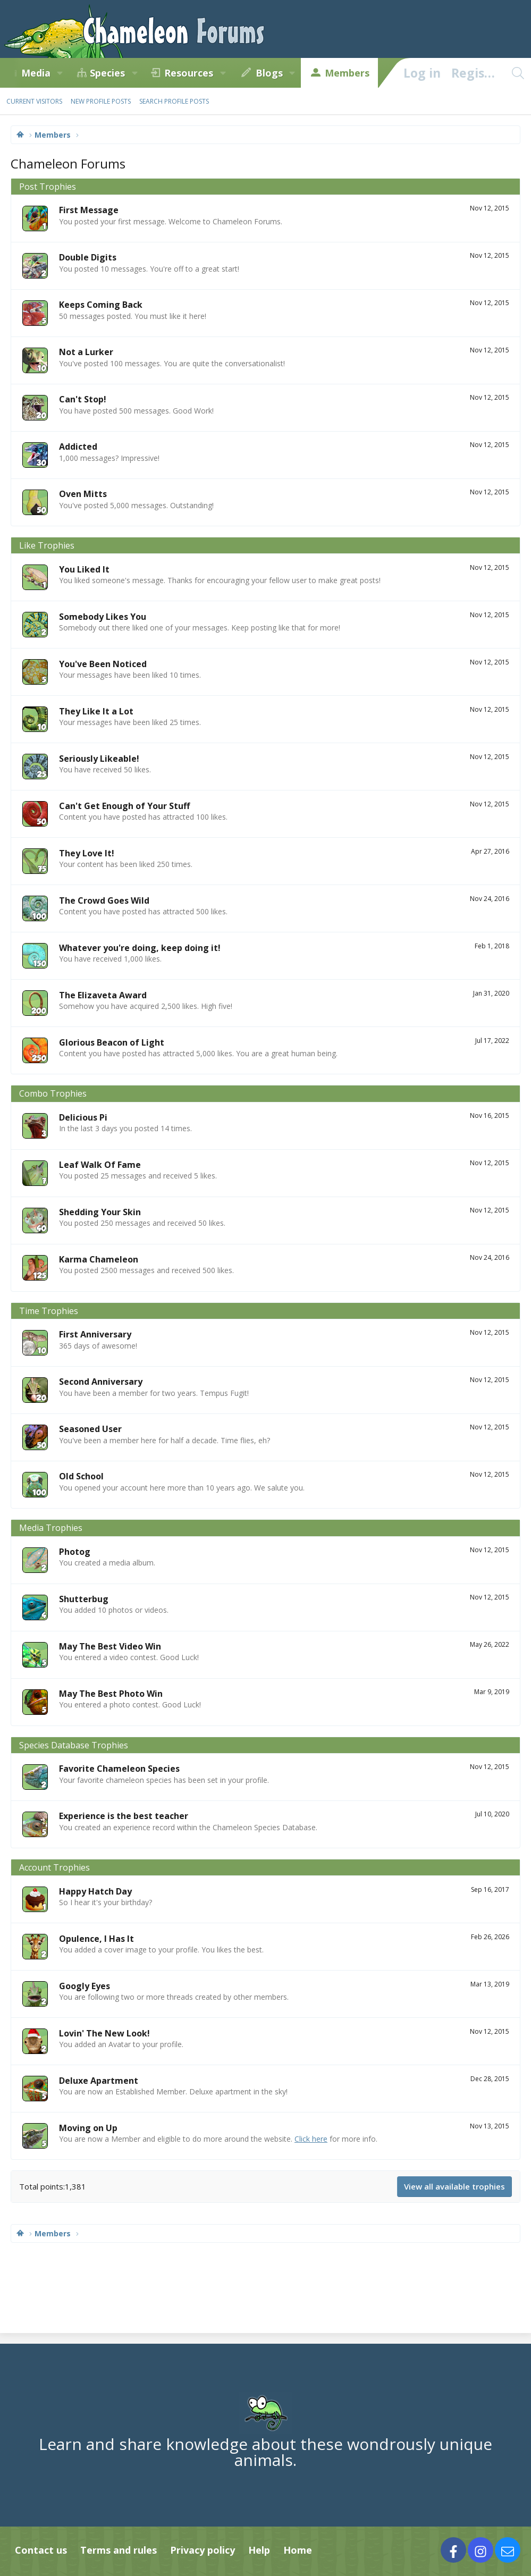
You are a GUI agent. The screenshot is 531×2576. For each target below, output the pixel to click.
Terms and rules (118, 2550)
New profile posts (101, 101)
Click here (310, 2139)
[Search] (517, 73)
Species (107, 72)
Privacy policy (202, 2550)
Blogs (269, 72)
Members (347, 72)
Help (259, 2550)
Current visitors (34, 101)
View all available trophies (454, 2186)
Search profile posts (174, 101)
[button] (60, 73)
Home (297, 2550)
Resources (188, 72)
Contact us (41, 2550)
